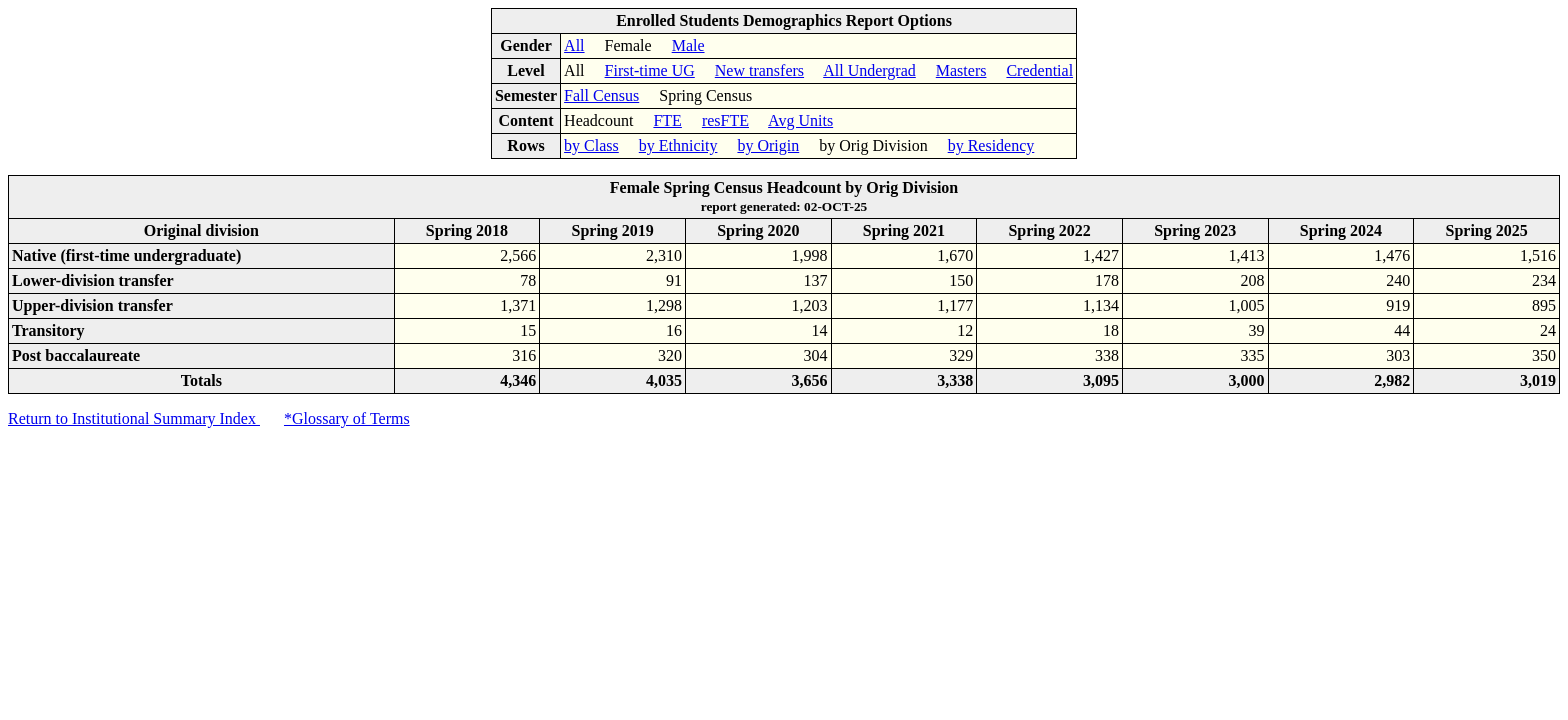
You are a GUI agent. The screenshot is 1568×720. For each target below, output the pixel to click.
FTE (667, 120)
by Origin (768, 145)
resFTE (725, 120)
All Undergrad (869, 70)
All (574, 45)
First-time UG (650, 70)
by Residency (991, 145)
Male (688, 45)
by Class (591, 145)
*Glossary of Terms (347, 418)
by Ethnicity (678, 145)
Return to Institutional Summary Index (134, 418)
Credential (1039, 70)
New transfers (759, 70)
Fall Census (601, 95)
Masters (961, 70)
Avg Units (800, 120)
